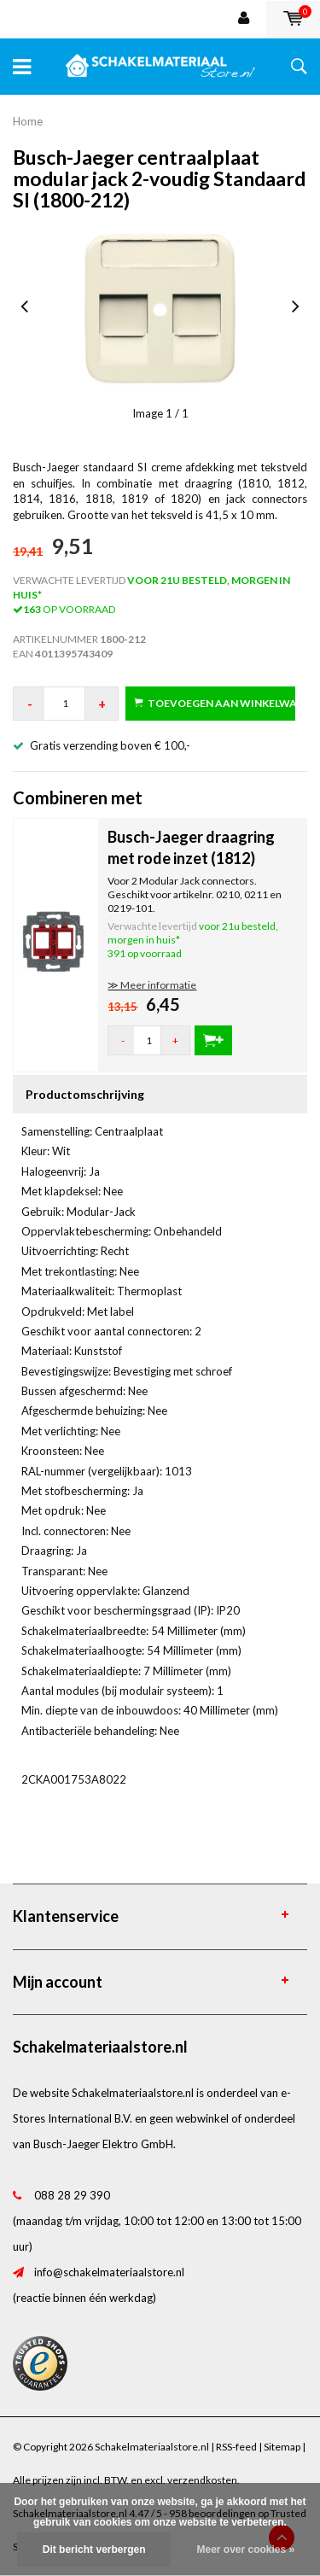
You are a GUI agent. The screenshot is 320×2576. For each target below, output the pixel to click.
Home (28, 121)
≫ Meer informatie (152, 984)
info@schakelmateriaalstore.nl (109, 2272)
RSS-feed (236, 2446)
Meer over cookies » (245, 2550)
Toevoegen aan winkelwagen (214, 703)
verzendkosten (202, 2480)
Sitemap (282, 2446)
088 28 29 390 (72, 2195)
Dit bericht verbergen (94, 2550)
